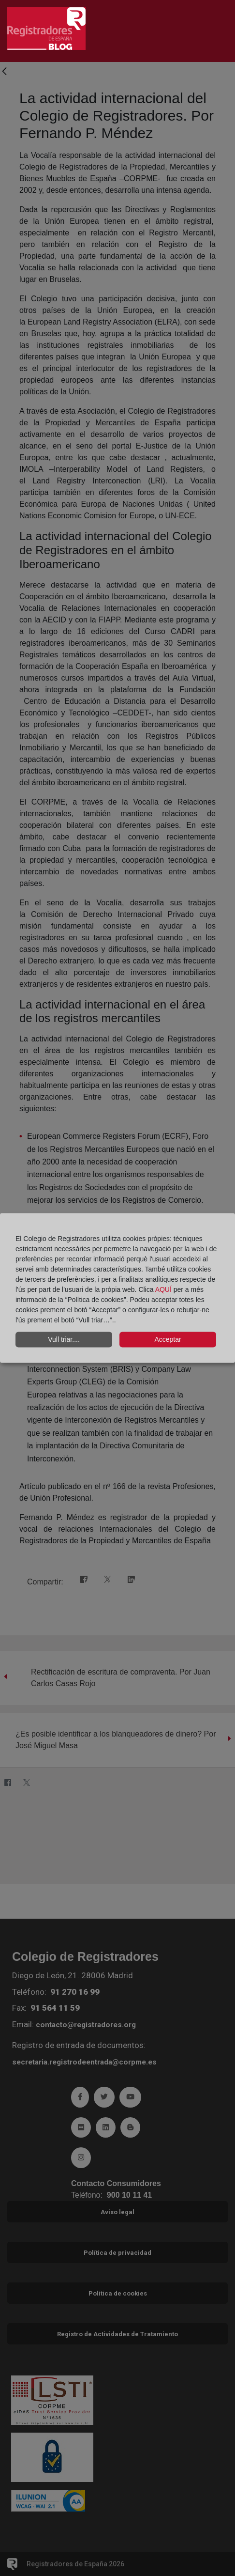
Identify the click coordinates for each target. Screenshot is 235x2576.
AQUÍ (164, 1289)
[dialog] (117, 1288)
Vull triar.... (64, 1339)
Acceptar (167, 1339)
